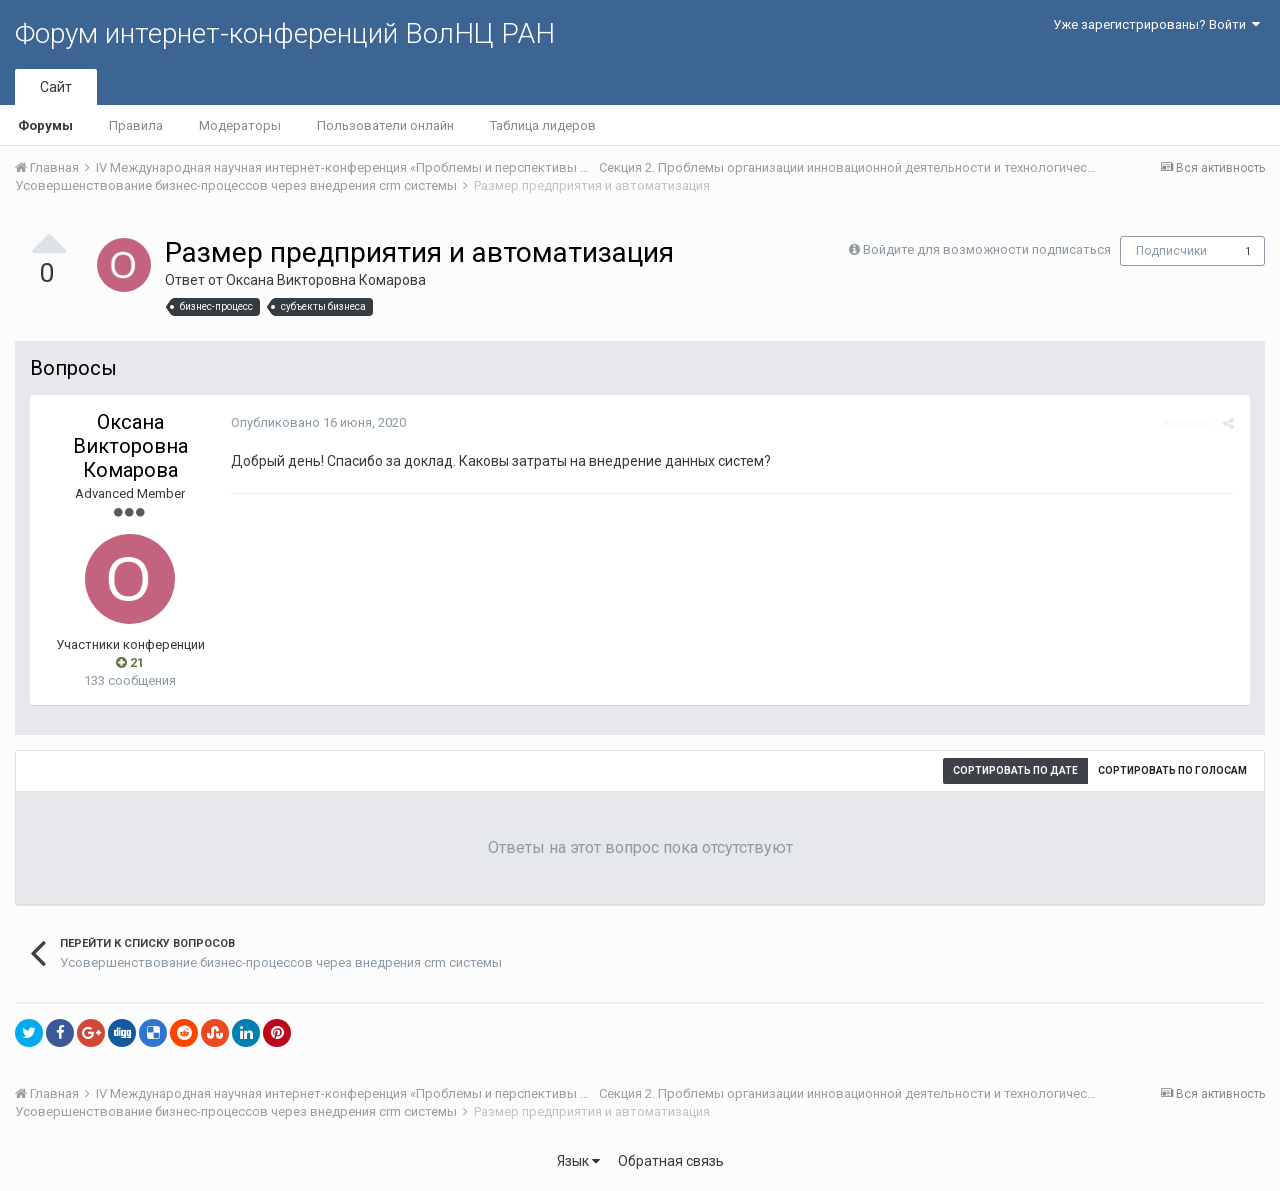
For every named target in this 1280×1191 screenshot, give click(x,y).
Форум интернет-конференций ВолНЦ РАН (285, 33)
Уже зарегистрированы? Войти (1156, 24)
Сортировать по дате (1015, 770)
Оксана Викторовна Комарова (326, 280)
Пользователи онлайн (385, 125)
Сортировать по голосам (1172, 770)
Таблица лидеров (543, 125)
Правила (136, 125)
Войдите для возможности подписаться (987, 249)
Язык (578, 1161)
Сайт (56, 87)
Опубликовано (317, 422)
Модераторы (240, 125)
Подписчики (1171, 251)
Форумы (45, 125)
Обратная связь (671, 1161)
